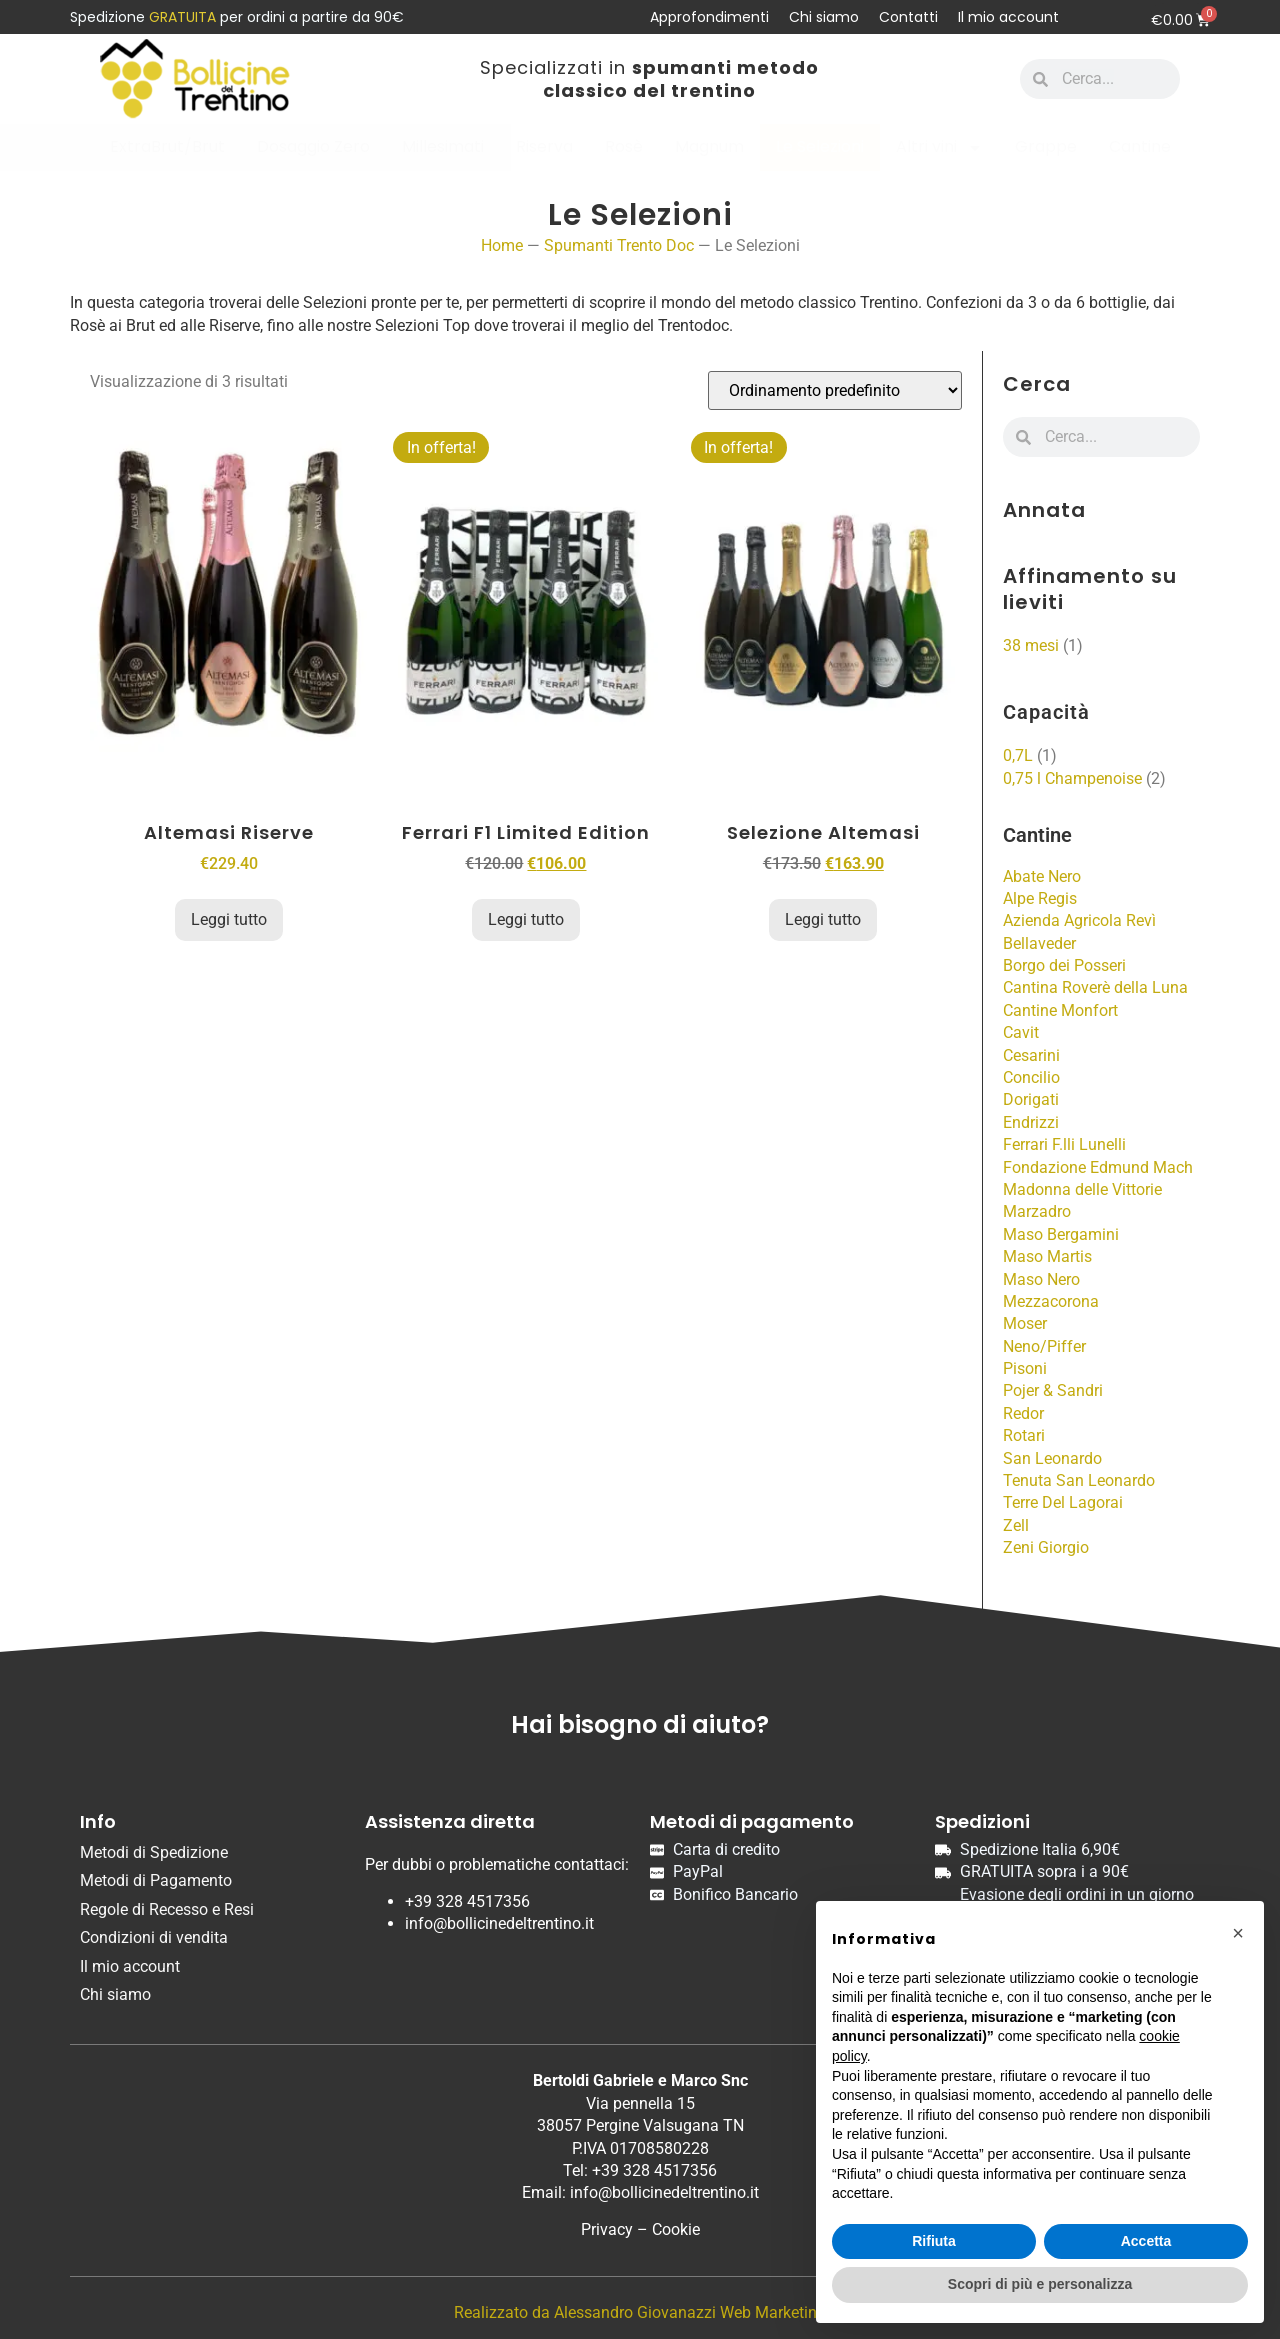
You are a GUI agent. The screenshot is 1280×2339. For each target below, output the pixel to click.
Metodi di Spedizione (154, 1852)
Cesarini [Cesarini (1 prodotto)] (1031, 1055)
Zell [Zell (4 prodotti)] (1016, 1525)
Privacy (607, 2229)
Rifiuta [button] (934, 2241)
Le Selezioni (820, 146)
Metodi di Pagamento (156, 1880)
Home (502, 245)
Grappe (1046, 146)
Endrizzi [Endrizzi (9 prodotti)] (1031, 1122)
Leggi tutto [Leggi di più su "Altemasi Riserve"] (229, 919)
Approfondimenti (709, 17)
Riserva (544, 146)
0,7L (1018, 755)
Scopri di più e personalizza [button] (1040, 2284)
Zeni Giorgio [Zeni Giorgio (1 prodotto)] (1046, 1547)
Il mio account (1008, 17)
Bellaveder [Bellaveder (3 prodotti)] (1039, 943)
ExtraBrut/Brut (167, 146)
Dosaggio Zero (313, 146)
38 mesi (1031, 645)
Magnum (709, 146)
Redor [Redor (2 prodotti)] (1023, 1413)
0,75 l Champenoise (1072, 778)
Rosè (624, 146)
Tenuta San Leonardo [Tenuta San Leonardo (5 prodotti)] (1079, 1480)
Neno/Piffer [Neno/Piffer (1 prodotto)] (1044, 1346)
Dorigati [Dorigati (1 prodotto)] (1031, 1099)
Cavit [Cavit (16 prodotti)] (1021, 1032)
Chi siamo (824, 17)
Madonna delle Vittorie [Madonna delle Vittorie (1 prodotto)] (1082, 1189)
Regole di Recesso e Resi (167, 1909)
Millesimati (443, 146)
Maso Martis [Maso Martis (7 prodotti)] (1047, 1256)
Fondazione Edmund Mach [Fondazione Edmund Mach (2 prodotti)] (1098, 1167)
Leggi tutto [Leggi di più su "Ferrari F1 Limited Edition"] (526, 919)
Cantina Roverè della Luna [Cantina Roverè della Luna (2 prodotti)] (1095, 987)
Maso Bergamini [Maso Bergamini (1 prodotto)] (1061, 1234)
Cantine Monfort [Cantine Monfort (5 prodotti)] (1060, 1010)
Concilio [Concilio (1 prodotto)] (1031, 1077)
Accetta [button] (1146, 2241)
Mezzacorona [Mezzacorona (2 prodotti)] (1051, 1301)
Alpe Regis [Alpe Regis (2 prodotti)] (1040, 898)
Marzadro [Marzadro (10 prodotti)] (1037, 1211)
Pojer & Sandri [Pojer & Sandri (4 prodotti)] (1053, 1390)
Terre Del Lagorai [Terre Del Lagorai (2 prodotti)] (1063, 1502)
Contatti (908, 17)
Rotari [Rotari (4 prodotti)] (1024, 1435)
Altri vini (939, 148)
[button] (1238, 1933)
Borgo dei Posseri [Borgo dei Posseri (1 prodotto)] (1064, 965)
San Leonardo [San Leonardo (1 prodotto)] (1052, 1458)
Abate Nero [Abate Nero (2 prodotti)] (1042, 876)
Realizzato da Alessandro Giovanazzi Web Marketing (640, 2312)
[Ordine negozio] (835, 390)
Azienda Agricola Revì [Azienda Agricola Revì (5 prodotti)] (1079, 920)
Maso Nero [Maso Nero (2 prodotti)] (1041, 1279)
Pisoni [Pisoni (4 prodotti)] (1025, 1368)
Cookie (676, 2229)
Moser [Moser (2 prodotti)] (1025, 1323)
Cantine (1140, 146)
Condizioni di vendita (154, 1937)
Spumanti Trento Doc (619, 245)
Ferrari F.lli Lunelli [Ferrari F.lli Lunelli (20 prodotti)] (1064, 1144)
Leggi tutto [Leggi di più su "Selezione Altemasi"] (823, 919)
